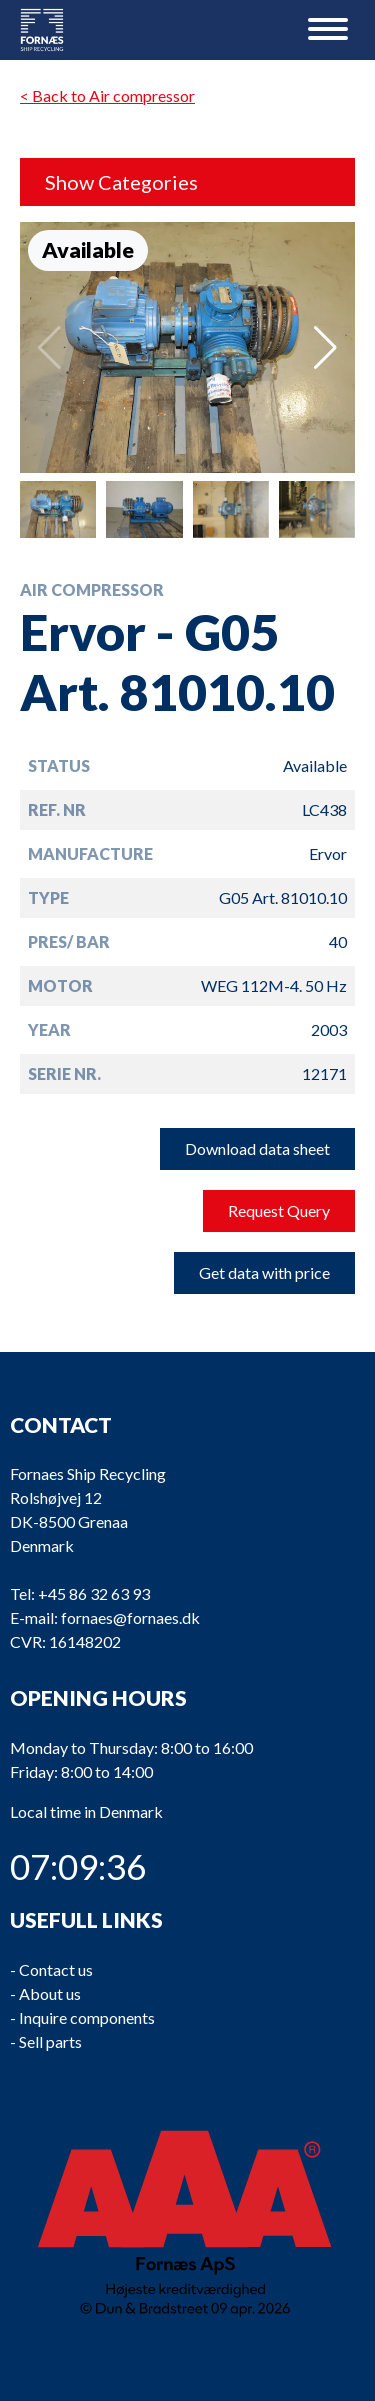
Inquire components (87, 2017)
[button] (325, 348)
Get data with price (264, 1272)
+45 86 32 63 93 (94, 1594)
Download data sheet (257, 1148)
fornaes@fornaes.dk (130, 1618)
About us (50, 1993)
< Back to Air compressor (107, 95)
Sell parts (50, 2041)
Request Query (279, 1210)
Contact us (56, 1969)
